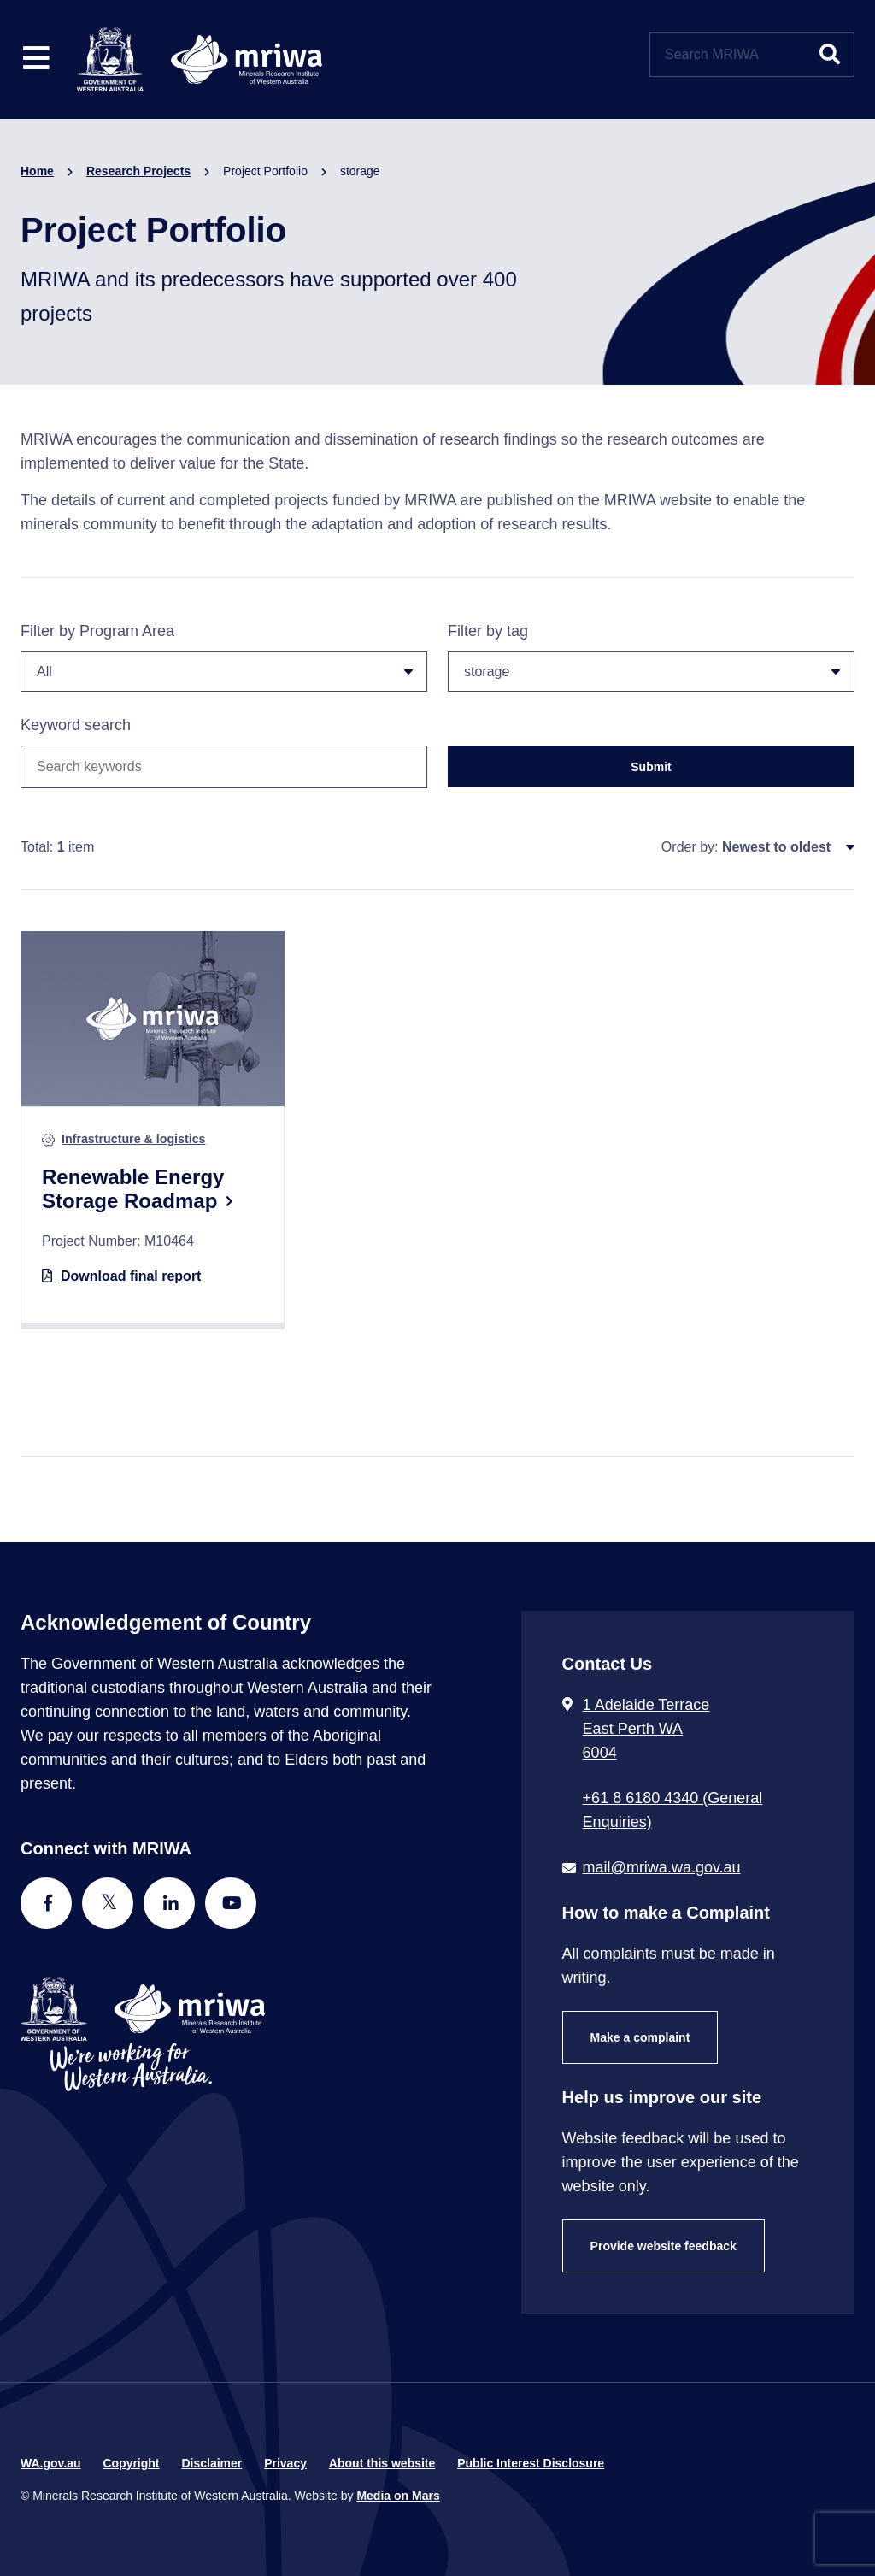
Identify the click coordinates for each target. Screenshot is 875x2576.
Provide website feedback (663, 2246)
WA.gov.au (51, 2463)
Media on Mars (397, 2495)
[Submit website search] (830, 54)
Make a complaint (640, 2037)
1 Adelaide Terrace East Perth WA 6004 (646, 1728)
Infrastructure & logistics (133, 1139)
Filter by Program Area (224, 657)
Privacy (285, 2463)
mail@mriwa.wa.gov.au (662, 1867)
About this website (382, 2463)
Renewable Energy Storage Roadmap (133, 1188)
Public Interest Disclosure (530, 2463)
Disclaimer (211, 2463)
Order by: (690, 847)
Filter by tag (651, 657)
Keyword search (76, 725)
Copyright (131, 2463)
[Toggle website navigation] (36, 59)
